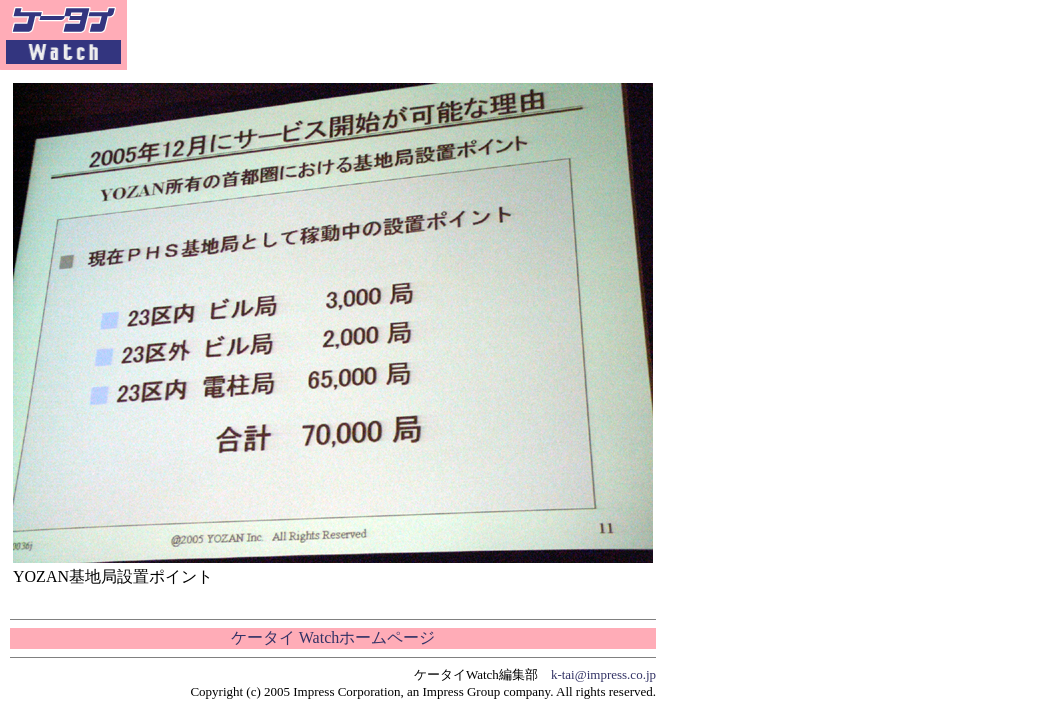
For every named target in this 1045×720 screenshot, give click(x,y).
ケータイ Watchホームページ (333, 637)
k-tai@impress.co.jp (603, 674)
